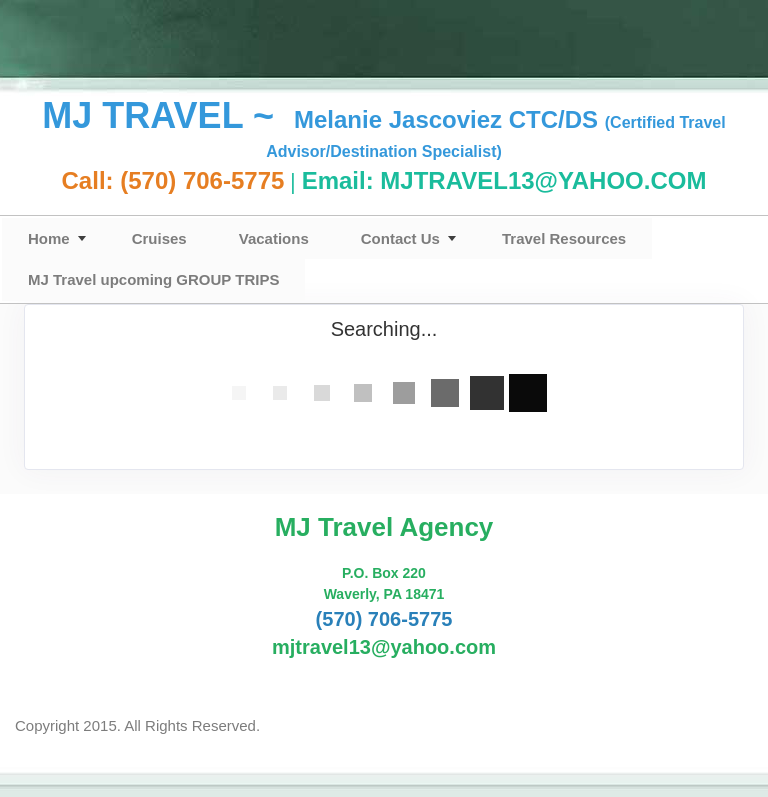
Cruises (159, 238)
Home (49, 238)
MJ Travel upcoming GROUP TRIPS (153, 279)
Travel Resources (564, 238)
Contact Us (400, 238)
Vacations (274, 238)
